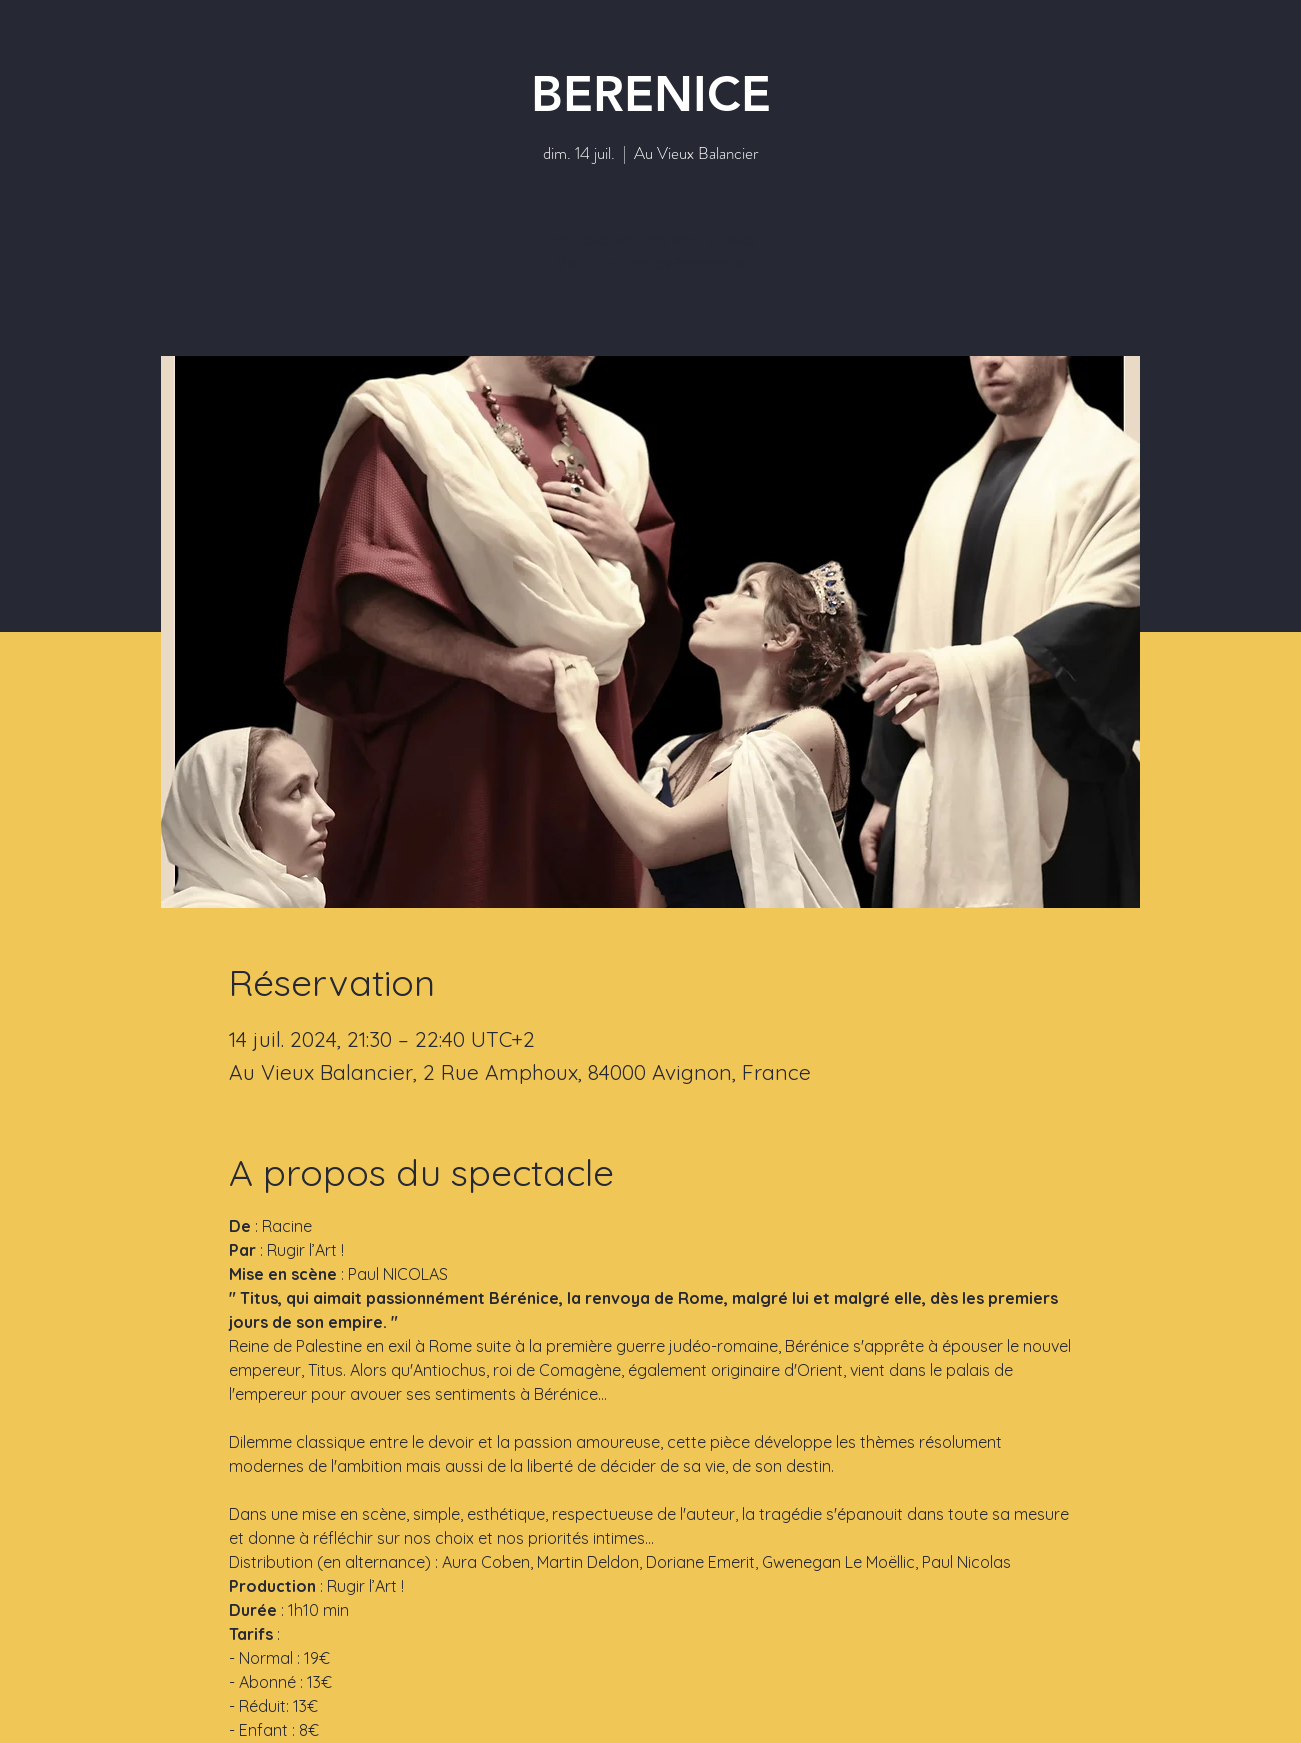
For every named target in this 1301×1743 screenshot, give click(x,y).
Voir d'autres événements (650, 263)
